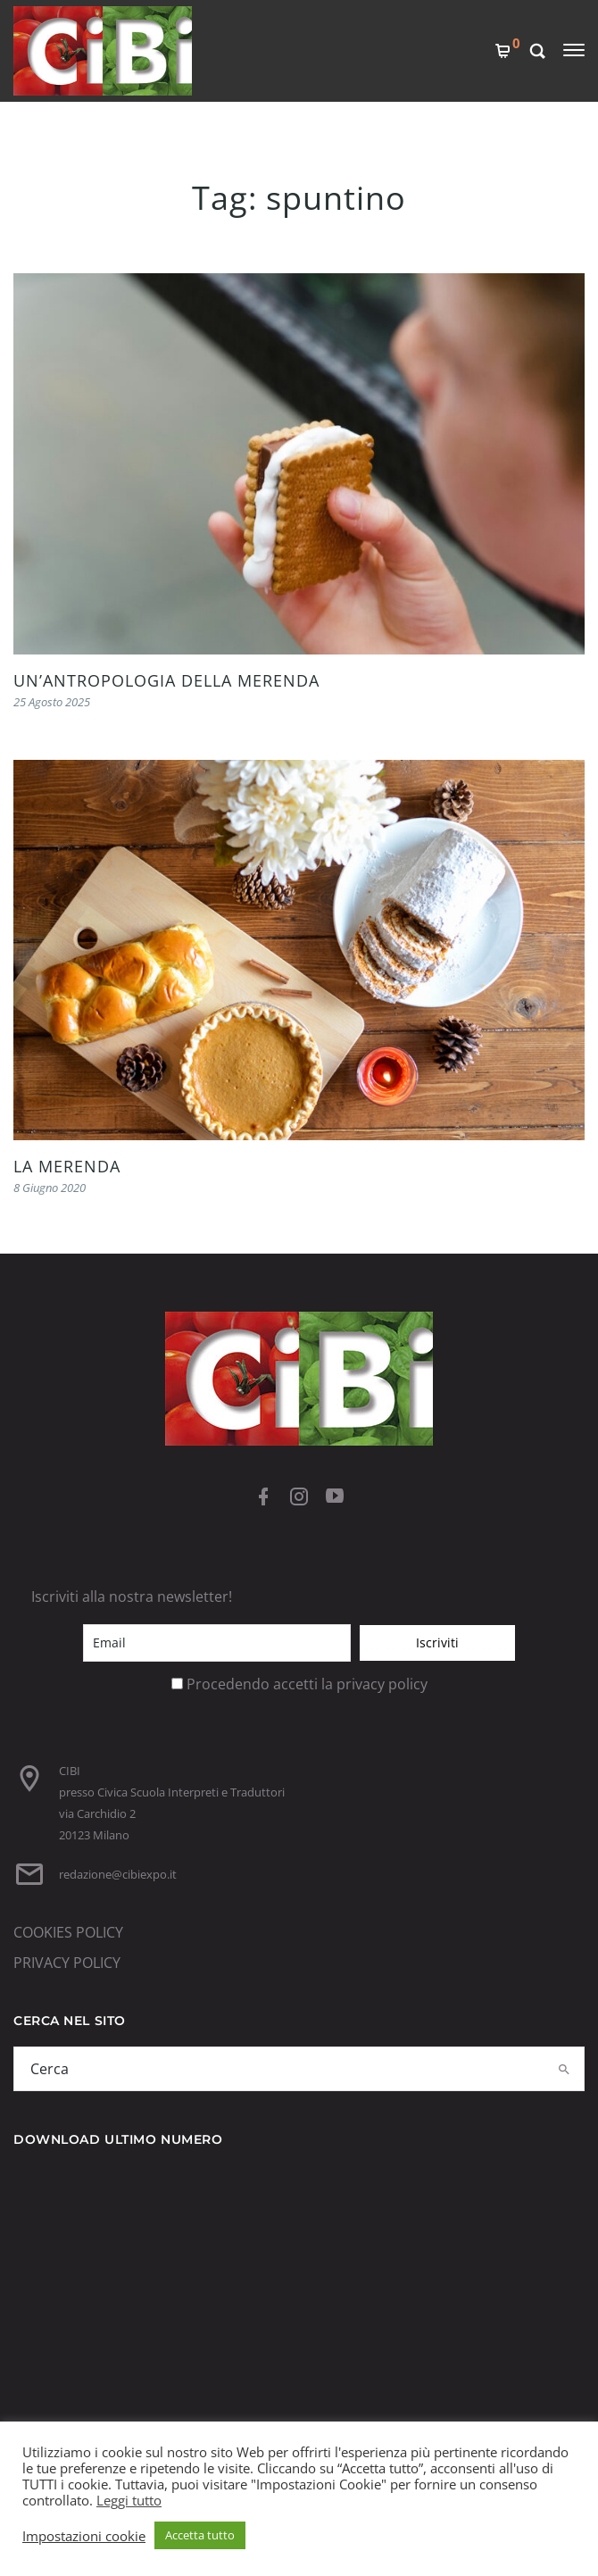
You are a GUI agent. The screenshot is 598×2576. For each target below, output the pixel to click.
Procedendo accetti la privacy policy (307, 1684)
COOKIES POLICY (68, 1932)
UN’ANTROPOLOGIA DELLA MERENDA (166, 680)
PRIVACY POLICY (66, 1962)
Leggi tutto (129, 2500)
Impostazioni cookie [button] (83, 2536)
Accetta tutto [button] (200, 2535)
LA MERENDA (66, 1166)
